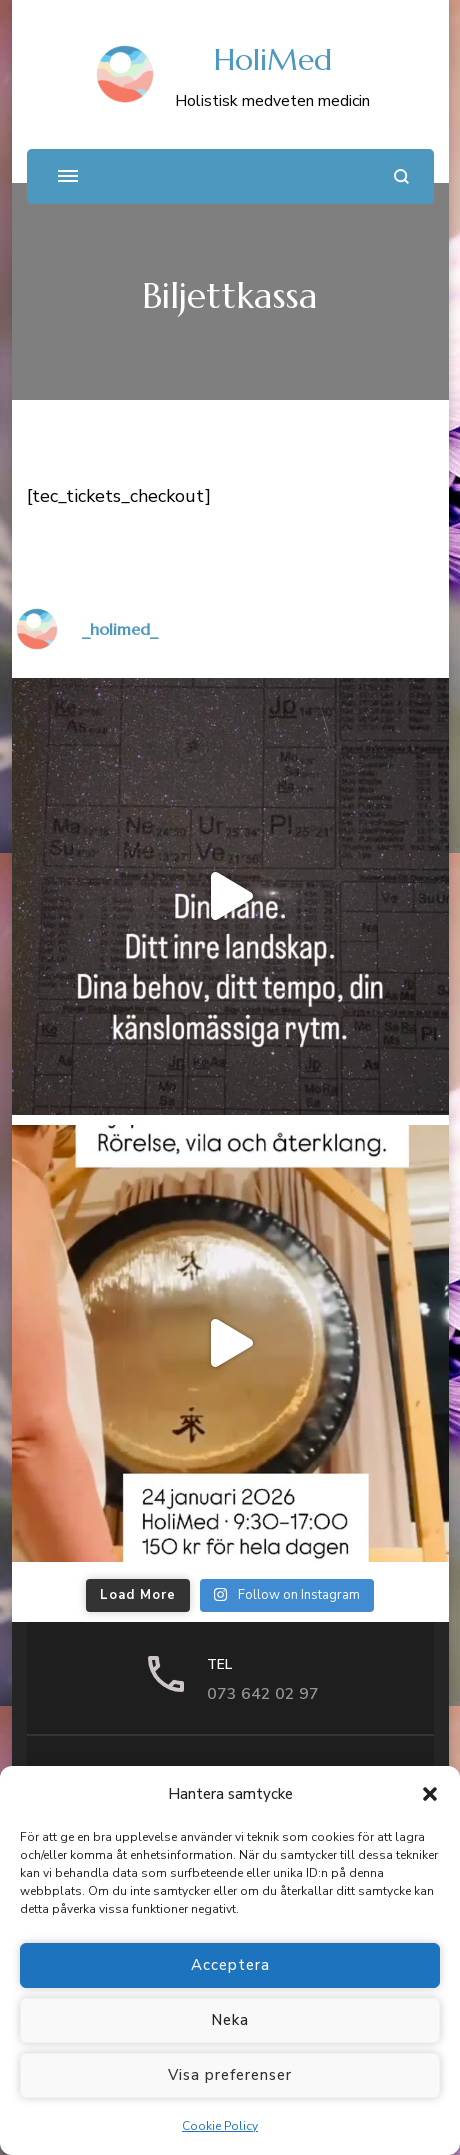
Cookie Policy (220, 2126)
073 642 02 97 (263, 1694)
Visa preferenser (230, 2075)
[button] (430, 1794)
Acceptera (230, 1965)
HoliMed (273, 59)
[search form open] (401, 176)
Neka (230, 2020)
